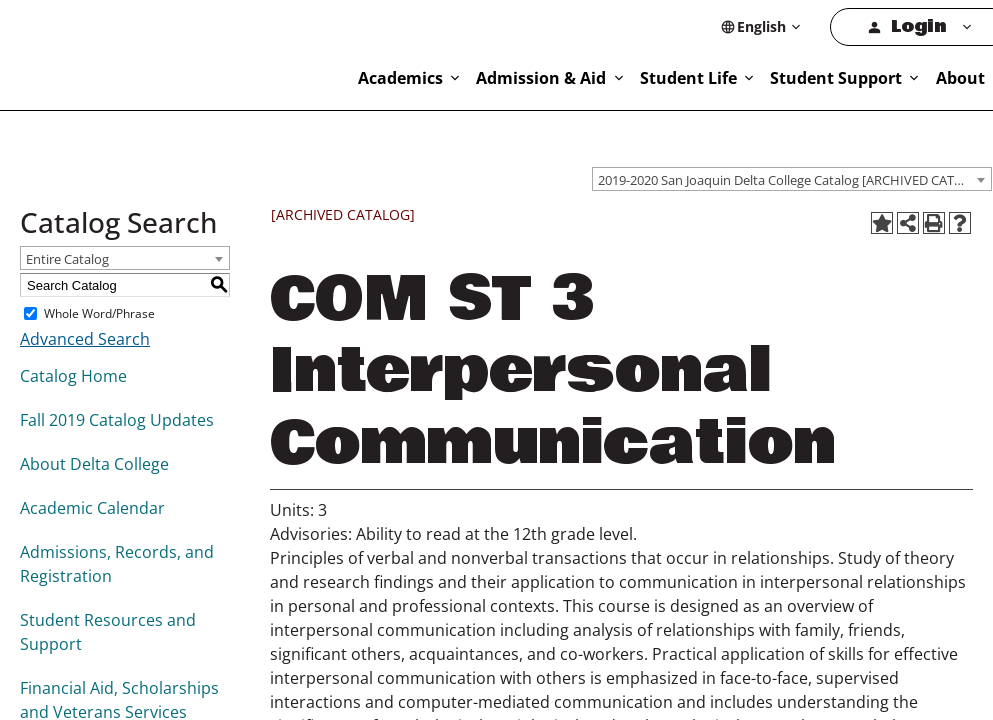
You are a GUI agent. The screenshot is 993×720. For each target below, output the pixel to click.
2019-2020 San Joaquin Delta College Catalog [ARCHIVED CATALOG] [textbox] (794, 178)
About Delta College (90, 464)
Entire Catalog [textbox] (66, 259)
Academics (526, 77)
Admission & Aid (648, 77)
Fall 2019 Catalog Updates (113, 420)
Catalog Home (71, 376)
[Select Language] (820, 26)
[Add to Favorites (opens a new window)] (882, 224)
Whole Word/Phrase (97, 314)
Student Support (901, 77)
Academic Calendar (89, 508)
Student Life (775, 77)
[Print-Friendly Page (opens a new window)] (934, 224)
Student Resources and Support (102, 632)
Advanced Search (82, 339)
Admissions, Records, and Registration (111, 564)
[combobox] (792, 178)
